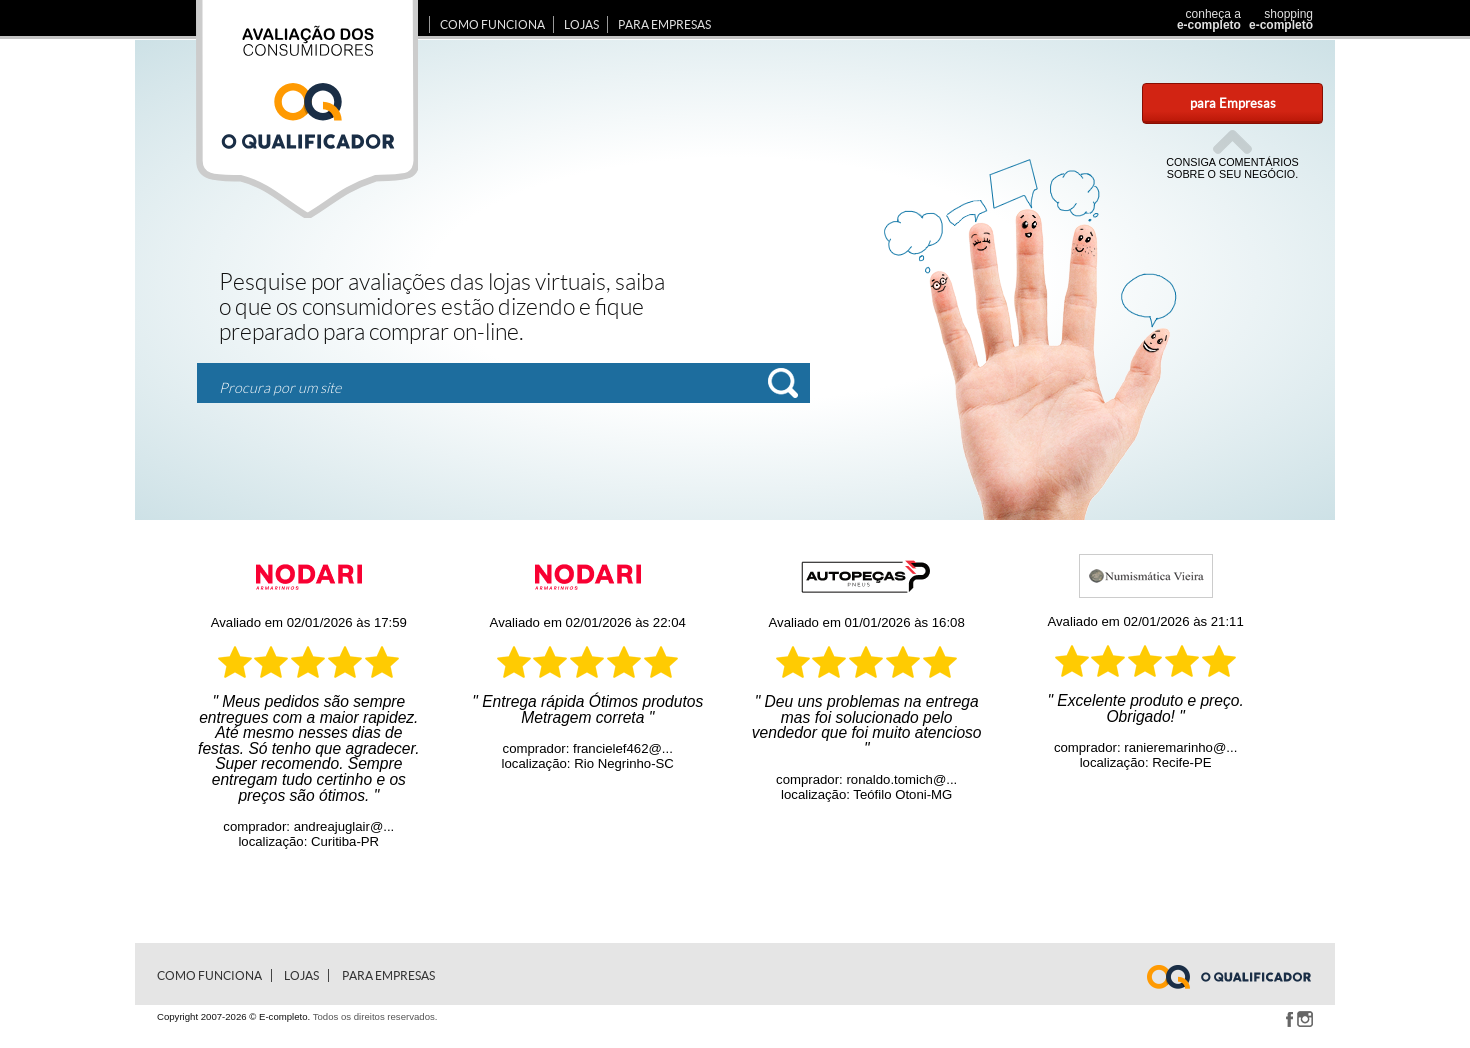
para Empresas (1233, 103)
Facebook (1289, 1019)
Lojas (581, 24)
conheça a (1203, 19)
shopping (1278, 19)
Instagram (1305, 1019)
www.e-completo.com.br (1241, 977)
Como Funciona (492, 24)
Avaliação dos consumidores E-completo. (307, 109)
